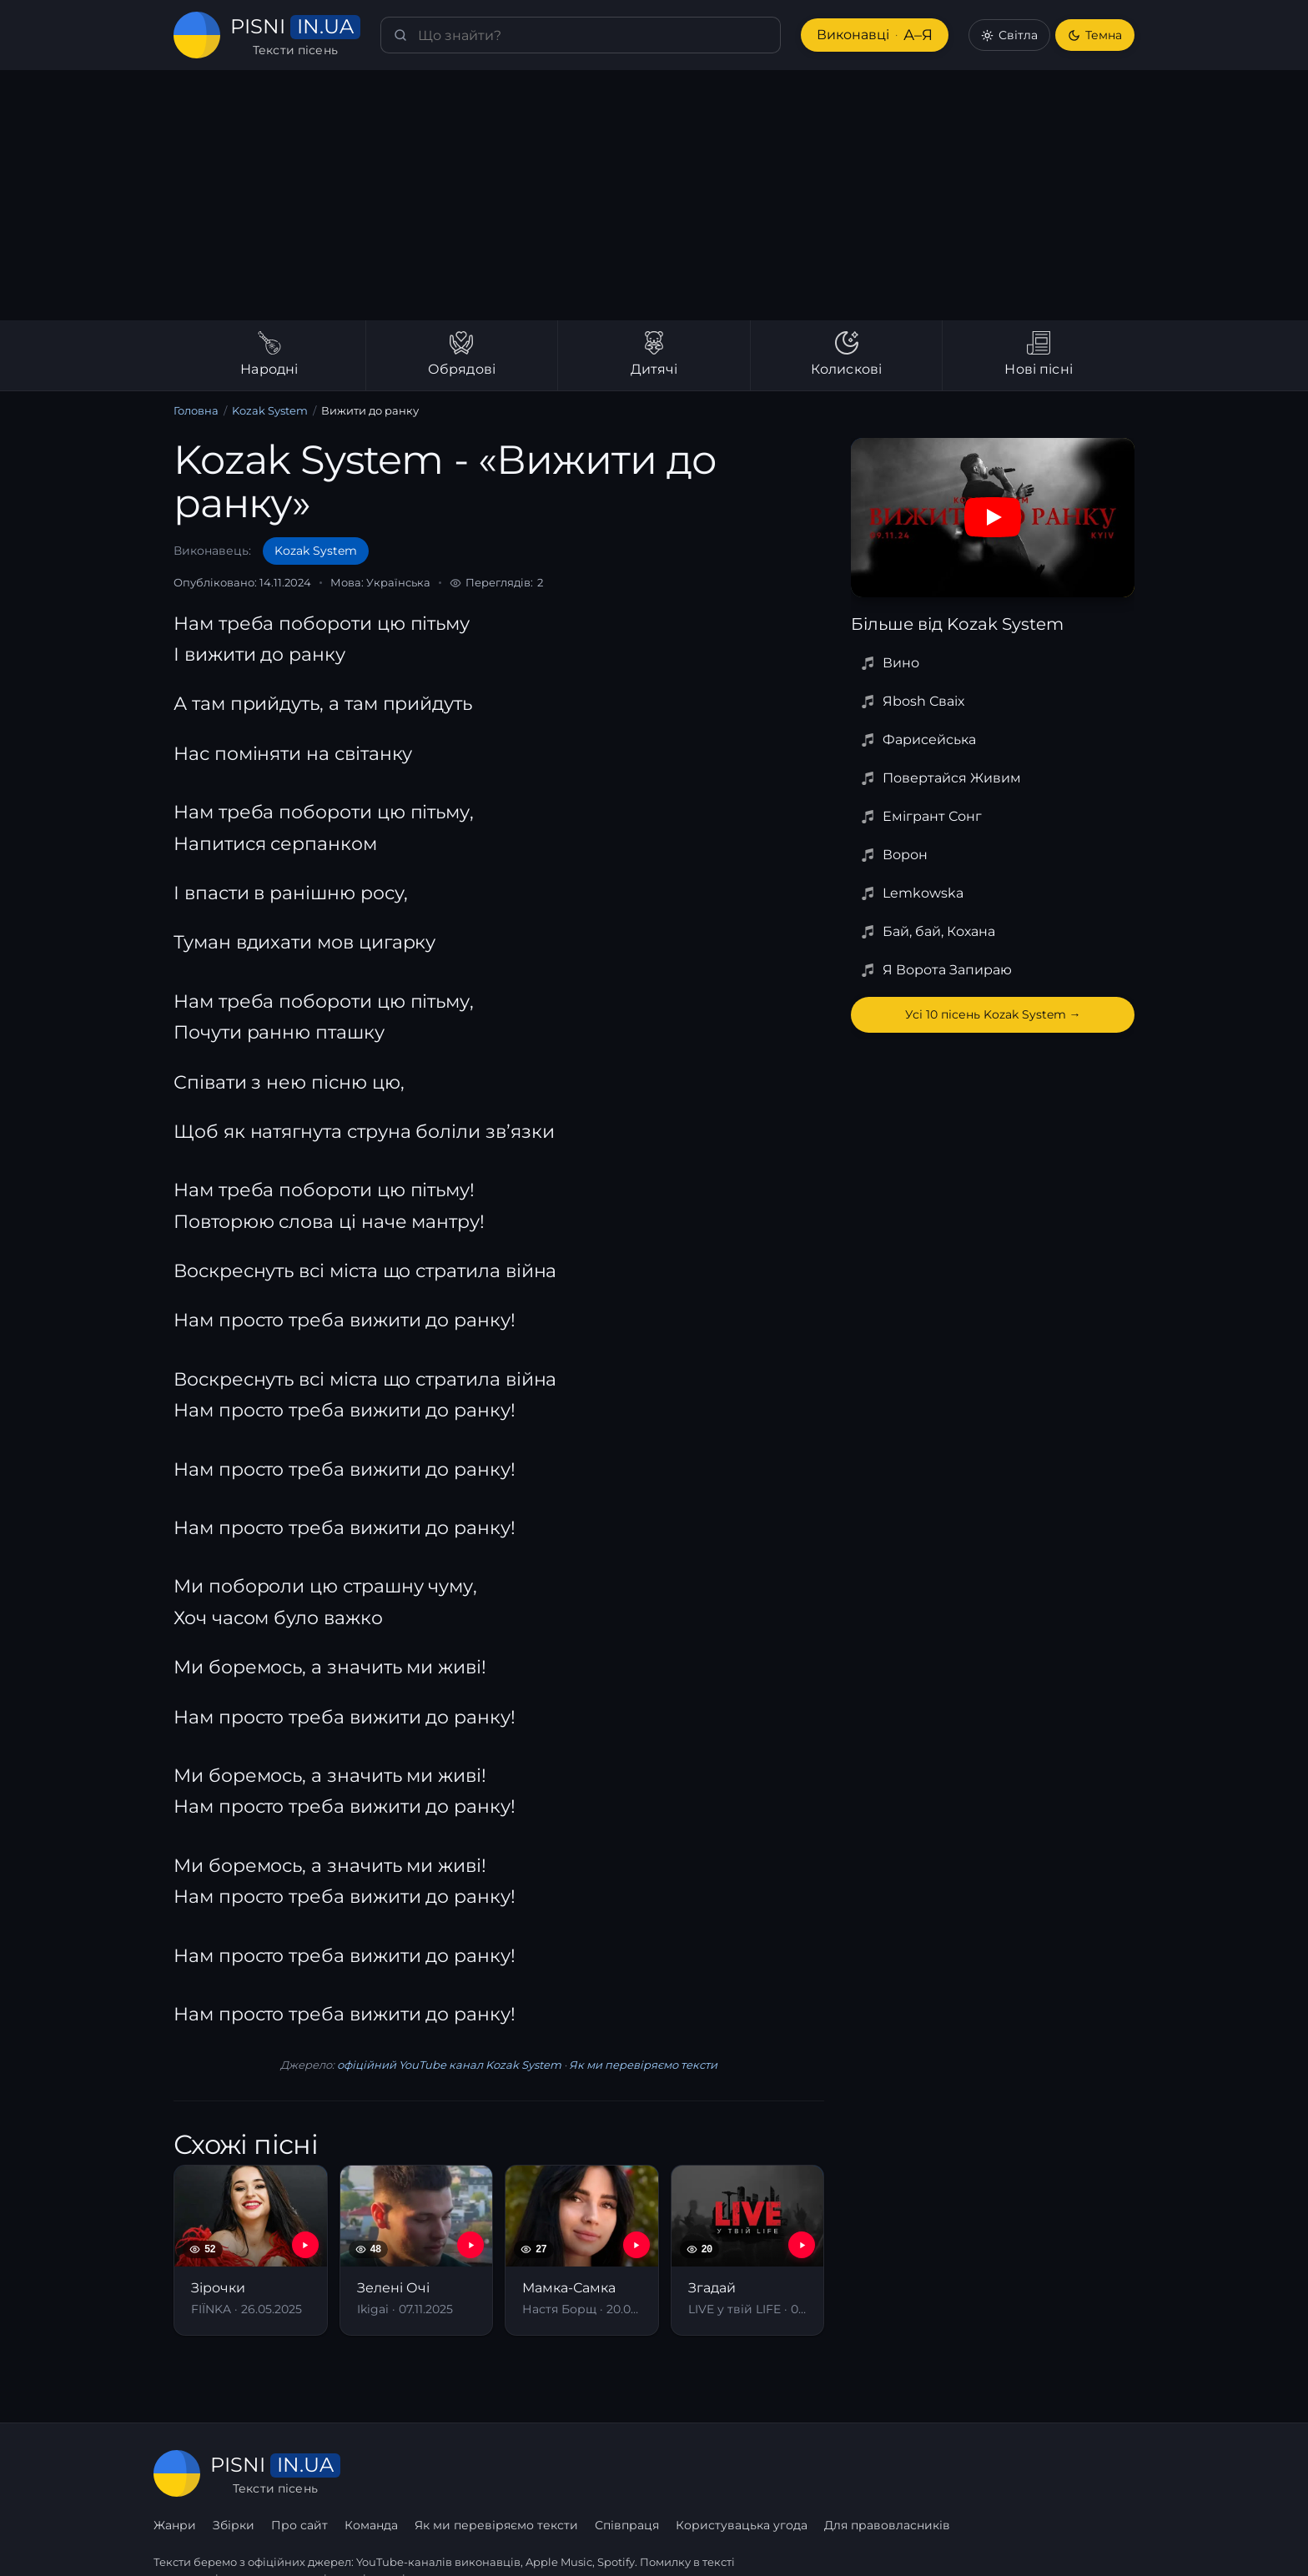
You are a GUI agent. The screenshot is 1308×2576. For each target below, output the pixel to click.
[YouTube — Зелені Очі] (470, 2244)
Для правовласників (1092, 2473)
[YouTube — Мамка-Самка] (636, 2244)
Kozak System (267, 411)
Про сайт (506, 2473)
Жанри (381, 2473)
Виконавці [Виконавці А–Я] (873, 35)
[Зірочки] (250, 2250)
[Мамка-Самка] (582, 2250)
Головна (196, 411)
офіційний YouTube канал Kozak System (449, 2065)
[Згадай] (748, 2250)
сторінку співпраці (352, 2541)
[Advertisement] (654, 195)
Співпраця (832, 2473)
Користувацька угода (946, 2473)
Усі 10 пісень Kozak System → (993, 1014)
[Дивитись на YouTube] (992, 517)
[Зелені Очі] (416, 2250)
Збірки (440, 2473)
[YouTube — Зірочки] (305, 2244)
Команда (578, 2473)
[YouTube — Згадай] (801, 2244)
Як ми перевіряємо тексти (636, 2065)
